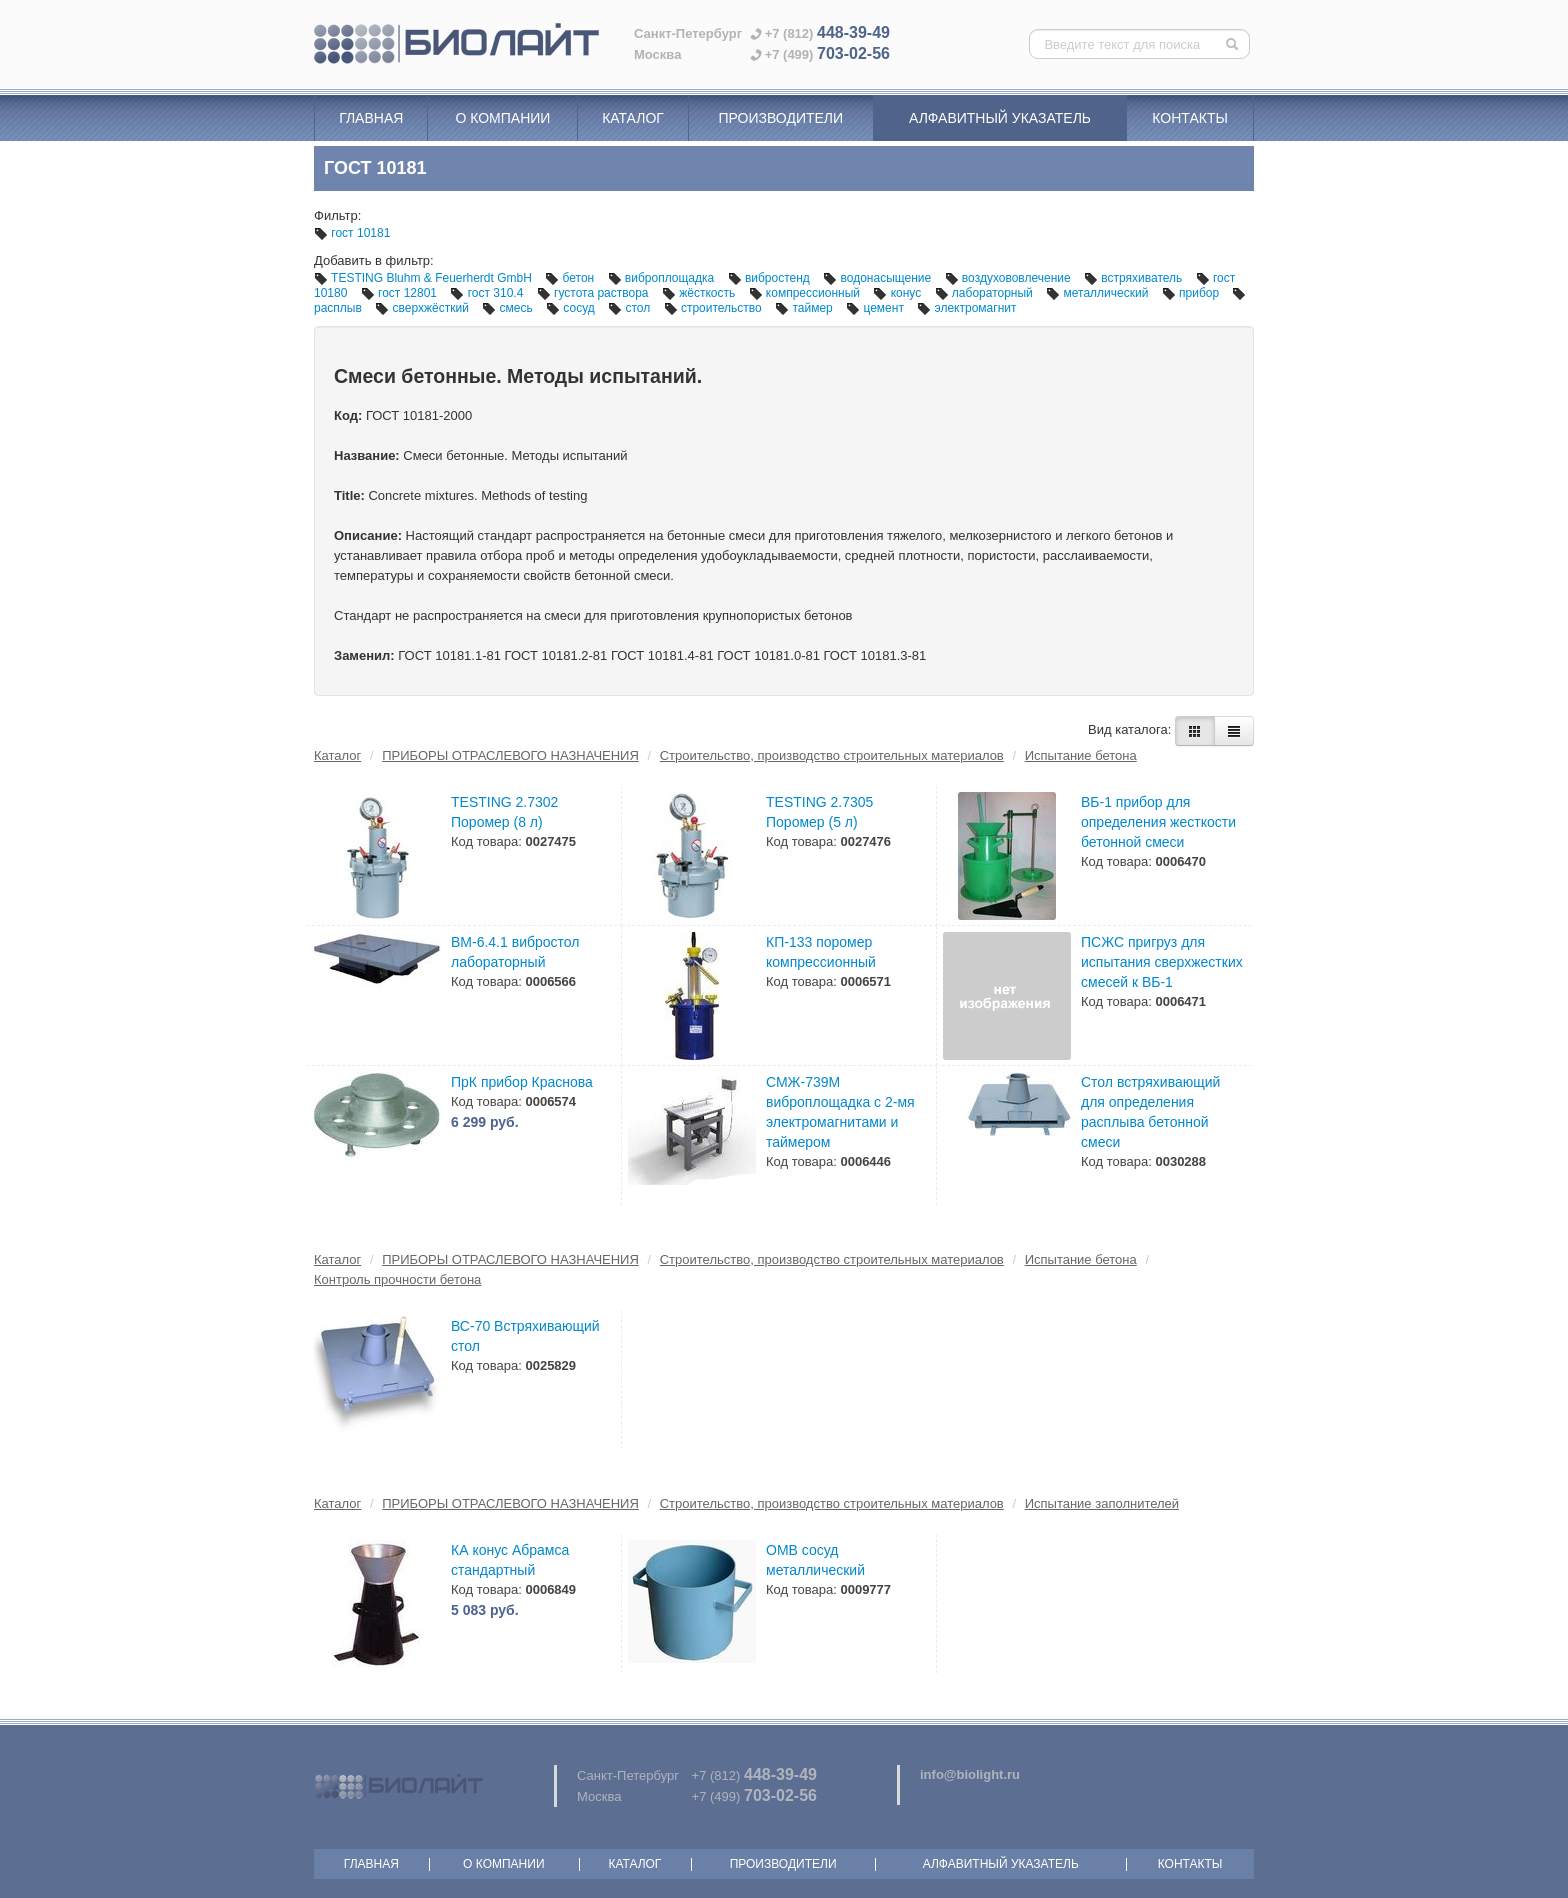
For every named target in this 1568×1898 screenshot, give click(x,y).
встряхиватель (1135, 278)
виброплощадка (663, 278)
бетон (571, 278)
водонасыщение (878, 278)
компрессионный (806, 293)
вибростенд (771, 278)
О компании (502, 118)
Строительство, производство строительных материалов (832, 755)
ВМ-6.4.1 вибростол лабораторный (515, 952)
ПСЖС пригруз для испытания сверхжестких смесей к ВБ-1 (1162, 962)
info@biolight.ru (970, 1774)
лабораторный (986, 293)
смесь (509, 308)
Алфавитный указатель (1000, 118)
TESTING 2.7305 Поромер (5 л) (819, 812)
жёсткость (700, 293)
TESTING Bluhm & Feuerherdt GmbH (424, 278)
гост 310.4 (488, 293)
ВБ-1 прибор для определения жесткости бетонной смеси (1158, 822)
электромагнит (966, 308)
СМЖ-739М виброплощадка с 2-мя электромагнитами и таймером (840, 1112)
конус (898, 293)
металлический (1099, 293)
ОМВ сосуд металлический (815, 1560)
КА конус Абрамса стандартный (510, 1560)
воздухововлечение (1009, 278)
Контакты (1190, 118)
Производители (780, 118)
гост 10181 (352, 233)
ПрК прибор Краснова (522, 1082)
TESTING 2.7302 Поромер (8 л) (504, 812)
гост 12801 (401, 293)
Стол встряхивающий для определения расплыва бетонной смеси (1150, 1112)
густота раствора (594, 293)
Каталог (633, 118)
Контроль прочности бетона (397, 1279)
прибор (1192, 293)
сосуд (572, 308)
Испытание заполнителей (1102, 1503)
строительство (715, 308)
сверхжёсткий (423, 308)
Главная (371, 118)
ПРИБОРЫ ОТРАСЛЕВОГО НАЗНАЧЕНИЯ (510, 755)
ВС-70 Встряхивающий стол (525, 1336)
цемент (876, 308)
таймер (805, 308)
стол (630, 308)
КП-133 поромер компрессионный (821, 952)
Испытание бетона (1081, 755)
